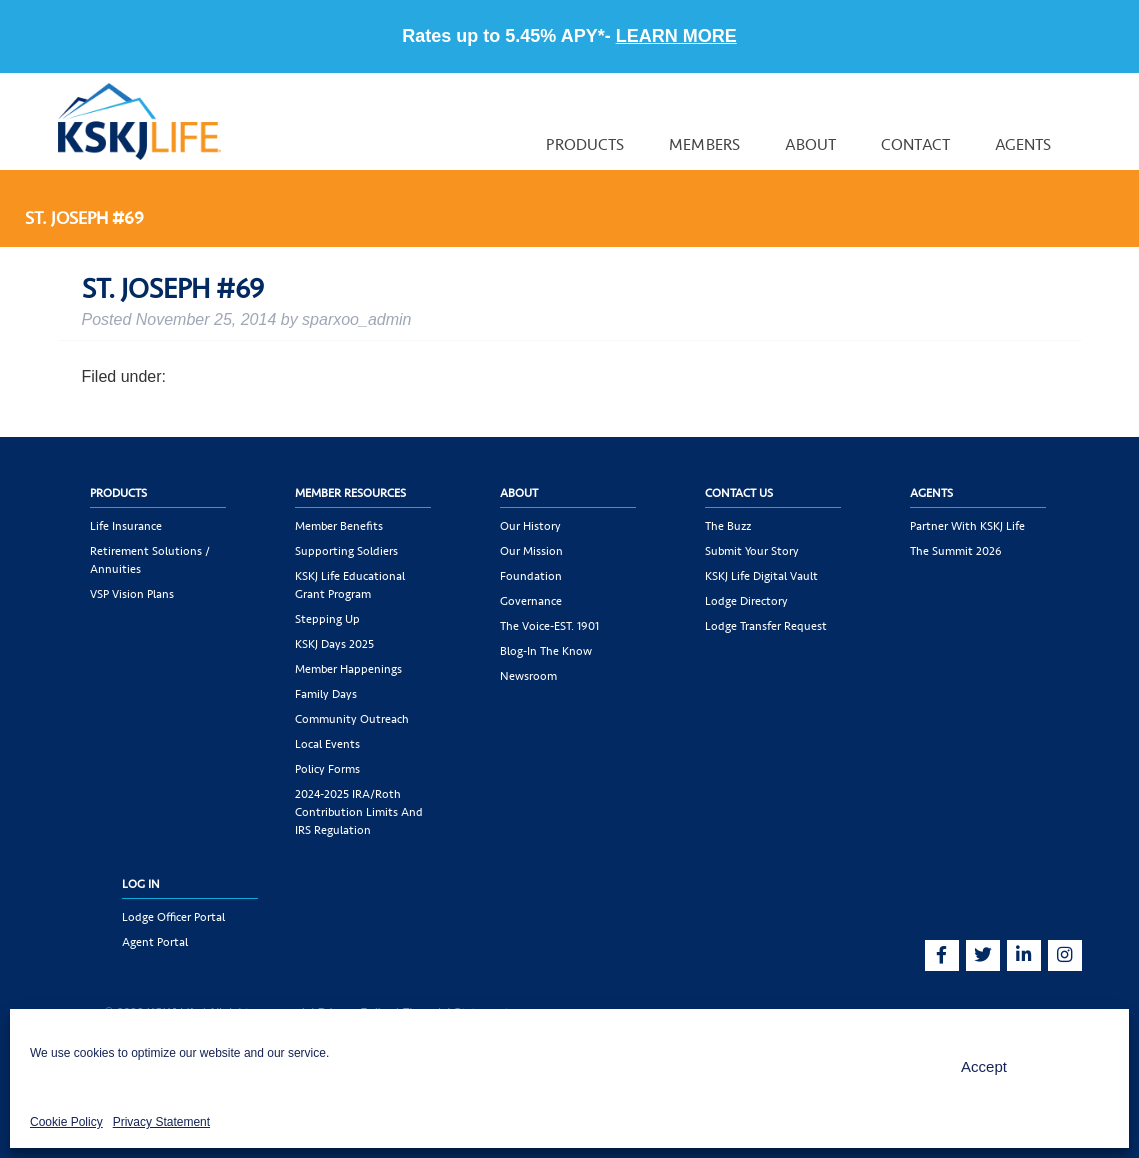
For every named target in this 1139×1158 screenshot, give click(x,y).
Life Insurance (126, 526)
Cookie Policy (66, 1122)
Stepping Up (327, 619)
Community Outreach (352, 719)
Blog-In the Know (546, 651)
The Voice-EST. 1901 (549, 626)
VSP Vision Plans (132, 594)
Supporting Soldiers (346, 551)
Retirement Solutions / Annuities (150, 560)
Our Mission (531, 551)
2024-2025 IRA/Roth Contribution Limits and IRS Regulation (359, 812)
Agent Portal (155, 942)
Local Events (327, 744)
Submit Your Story (752, 551)
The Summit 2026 (956, 551)
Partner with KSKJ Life (967, 526)
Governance (531, 601)
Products (585, 144)
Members (704, 144)
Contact (915, 144)
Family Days (326, 694)
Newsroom (528, 676)
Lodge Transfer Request (766, 626)
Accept (984, 1066)
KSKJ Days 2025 (334, 644)
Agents (1023, 144)
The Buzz (728, 526)
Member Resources (350, 493)
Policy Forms (327, 769)
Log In (141, 884)
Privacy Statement (161, 1122)
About (811, 144)
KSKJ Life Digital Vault (761, 576)
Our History (530, 526)
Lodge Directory (746, 601)
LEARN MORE (676, 36)
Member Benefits (339, 526)
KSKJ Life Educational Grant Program (350, 585)
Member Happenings (348, 669)
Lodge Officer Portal (173, 917)
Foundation (531, 576)
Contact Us (739, 493)
